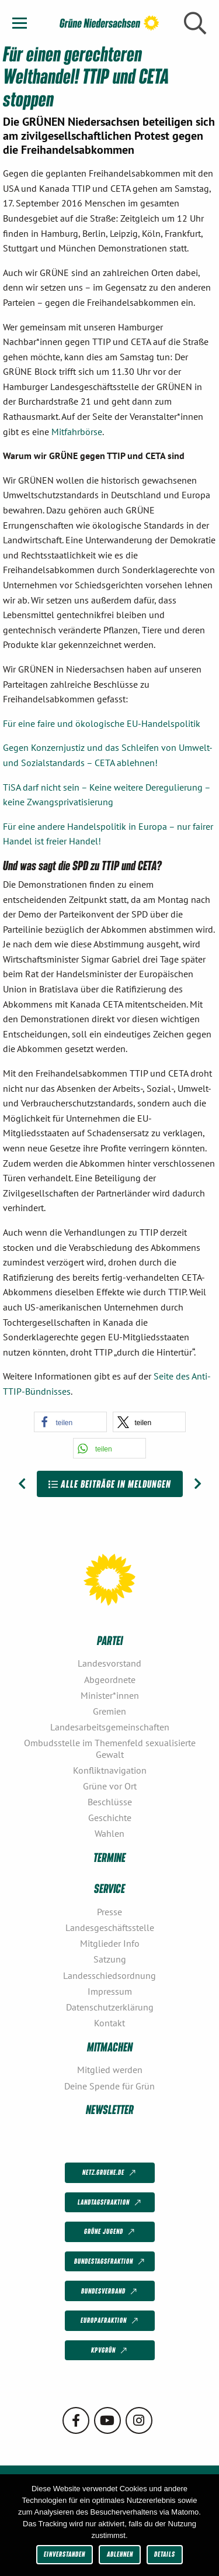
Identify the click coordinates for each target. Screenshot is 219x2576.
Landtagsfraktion (110, 2203)
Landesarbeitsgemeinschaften (109, 1727)
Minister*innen (110, 1695)
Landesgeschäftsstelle (109, 1927)
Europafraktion (110, 2321)
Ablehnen (120, 2554)
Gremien (109, 1711)
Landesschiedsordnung (109, 1975)
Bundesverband (110, 2291)
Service (109, 1888)
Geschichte (109, 1817)
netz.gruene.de (110, 2173)
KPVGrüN (110, 2351)
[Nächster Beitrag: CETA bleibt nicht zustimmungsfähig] (197, 1484)
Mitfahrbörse (76, 431)
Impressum (110, 1991)
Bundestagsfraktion (110, 2262)
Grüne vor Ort (110, 1786)
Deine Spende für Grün (109, 2086)
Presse (109, 1912)
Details (164, 2554)
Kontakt (109, 2023)
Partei (110, 1640)
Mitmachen (110, 2046)
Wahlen (109, 1833)
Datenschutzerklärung (110, 2007)
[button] (70, 1422)
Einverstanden (64, 2554)
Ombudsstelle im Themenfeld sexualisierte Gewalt (110, 1748)
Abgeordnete (109, 1679)
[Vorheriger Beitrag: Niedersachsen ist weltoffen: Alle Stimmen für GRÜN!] (22, 1484)
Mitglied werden (109, 2069)
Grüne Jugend (110, 2232)
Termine (109, 1857)
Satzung (109, 1959)
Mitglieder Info (110, 1943)
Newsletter (110, 2109)
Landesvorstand (109, 1663)
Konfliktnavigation (110, 1770)
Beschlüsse (110, 1802)
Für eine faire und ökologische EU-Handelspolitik (101, 723)
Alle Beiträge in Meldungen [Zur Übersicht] (109, 1483)
